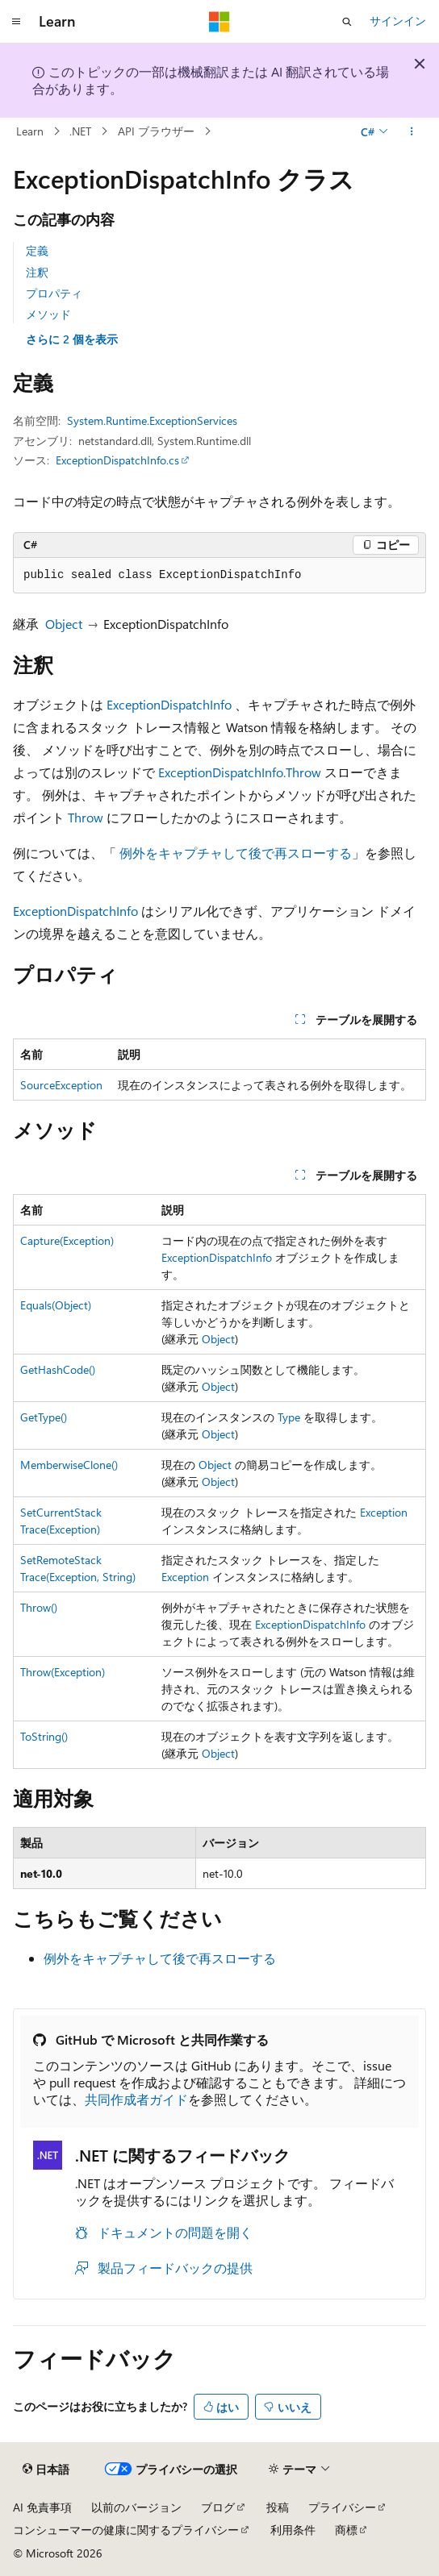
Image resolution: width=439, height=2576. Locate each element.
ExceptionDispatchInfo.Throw (239, 772)
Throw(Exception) (62, 1671)
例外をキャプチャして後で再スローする (235, 852)
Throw (85, 817)
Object (63, 623)
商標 (346, 2529)
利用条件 (293, 2529)
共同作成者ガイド (136, 2099)
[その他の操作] (412, 131)
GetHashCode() (57, 1369)
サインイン (398, 20)
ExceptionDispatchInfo (169, 704)
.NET (80, 131)
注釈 (37, 272)
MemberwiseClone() (69, 1464)
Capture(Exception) (67, 1240)
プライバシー (342, 2507)
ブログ (218, 2507)
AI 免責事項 (42, 2507)
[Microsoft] (219, 21)
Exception (384, 1512)
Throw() (38, 1607)
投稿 (277, 2507)
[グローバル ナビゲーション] (16, 21)
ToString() (44, 1736)
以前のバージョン (136, 2507)
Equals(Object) (55, 1305)
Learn (30, 131)
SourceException (61, 1084)
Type (289, 1417)
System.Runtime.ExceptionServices (152, 420)
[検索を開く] (347, 21)
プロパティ (54, 293)
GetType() (43, 1417)
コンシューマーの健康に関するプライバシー (126, 2529)
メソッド (48, 314)
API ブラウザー (156, 131)
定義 (37, 250)
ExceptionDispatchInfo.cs (117, 460)
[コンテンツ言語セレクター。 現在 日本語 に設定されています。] (46, 2469)
